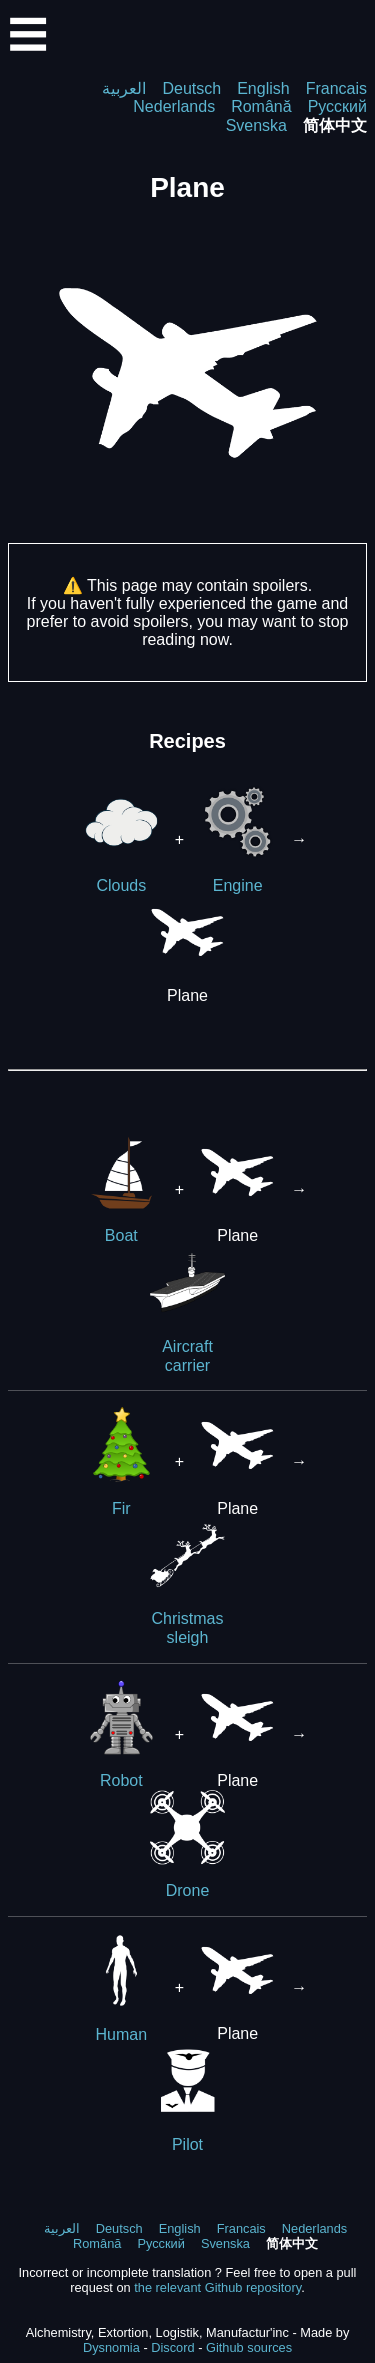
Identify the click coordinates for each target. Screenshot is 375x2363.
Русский (337, 106)
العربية (124, 88)
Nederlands (174, 106)
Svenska (256, 125)
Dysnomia (111, 2347)
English (263, 88)
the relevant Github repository (217, 2287)
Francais (336, 88)
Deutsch (191, 88)
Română (261, 106)
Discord (172, 2347)
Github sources (249, 2347)
